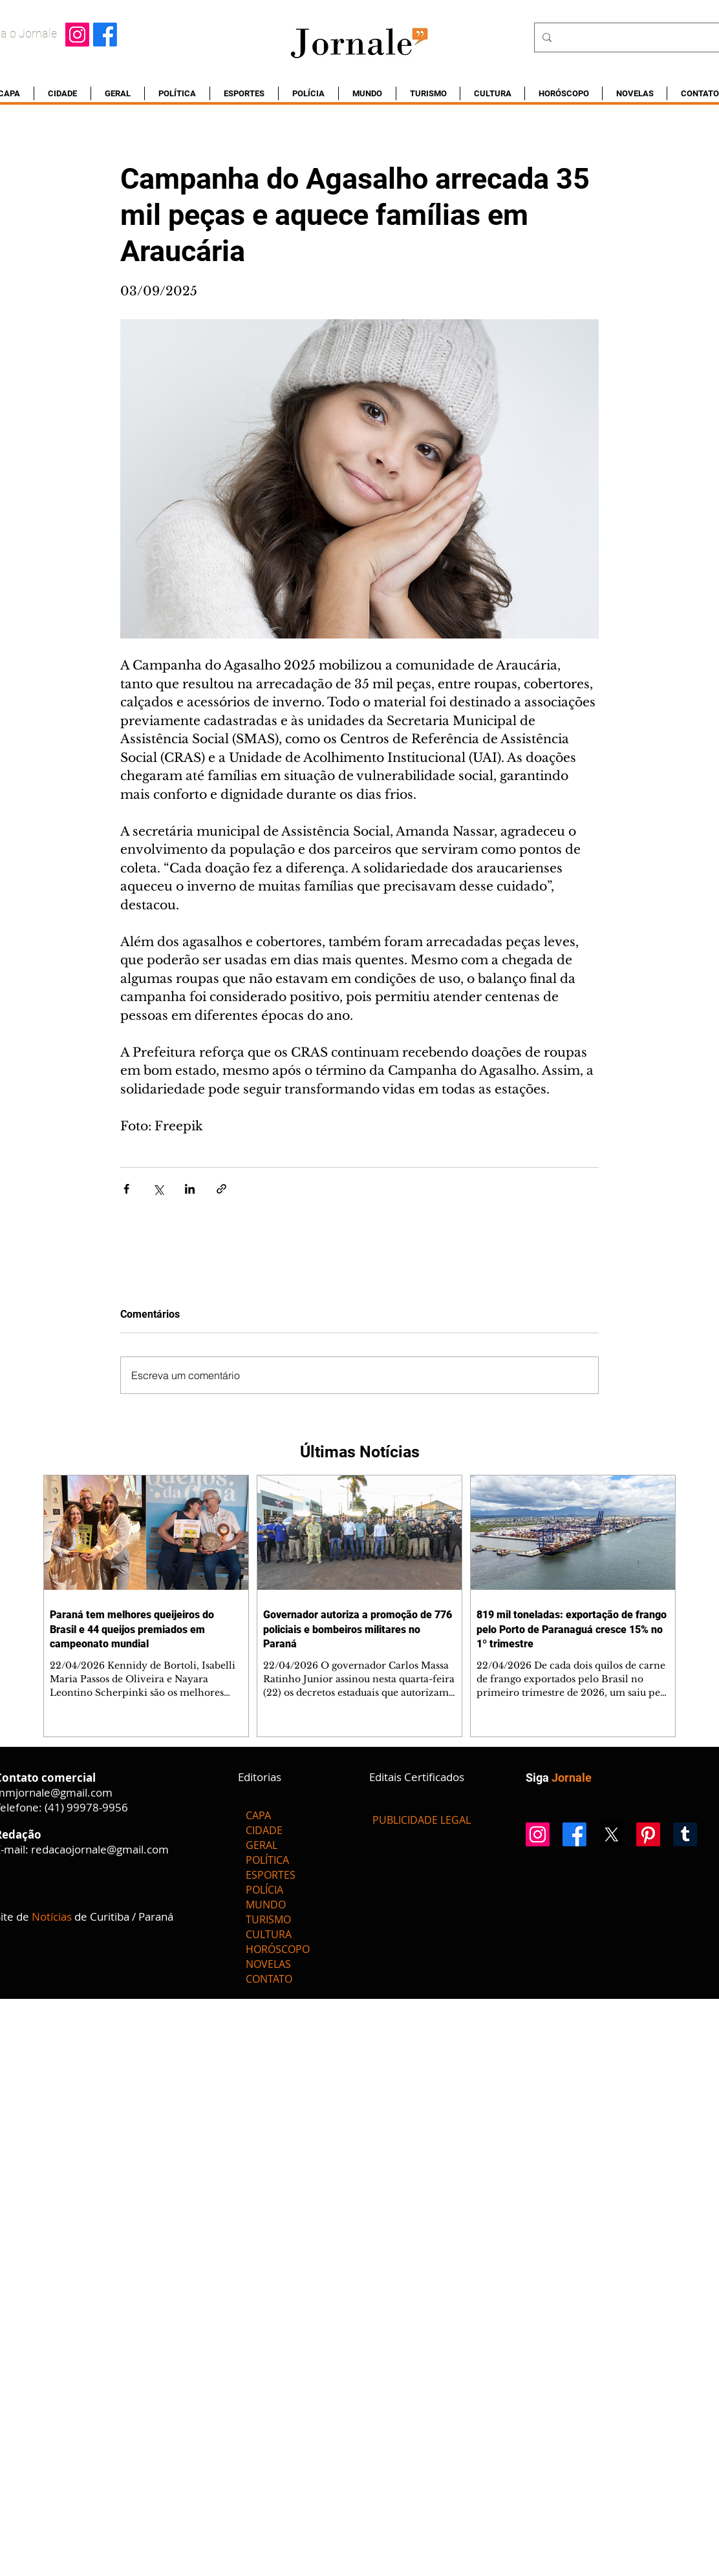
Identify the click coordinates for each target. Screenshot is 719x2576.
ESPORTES (270, 1875)
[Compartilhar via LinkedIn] (190, 1189)
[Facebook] (105, 35)
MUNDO (266, 1904)
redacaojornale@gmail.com (100, 1849)
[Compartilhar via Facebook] (126, 1189)
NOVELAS (268, 1964)
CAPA (258, 1815)
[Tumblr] (685, 1834)
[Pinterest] (648, 1834)
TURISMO (268, 1919)
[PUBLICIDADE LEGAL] (422, 1820)
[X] (611, 1834)
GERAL (261, 1845)
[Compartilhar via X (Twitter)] (158, 1189)
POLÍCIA (264, 1890)
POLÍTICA (267, 1860)
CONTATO (269, 1979)
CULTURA (269, 1934)
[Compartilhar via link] (221, 1189)
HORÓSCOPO (278, 1949)
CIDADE (264, 1830)
